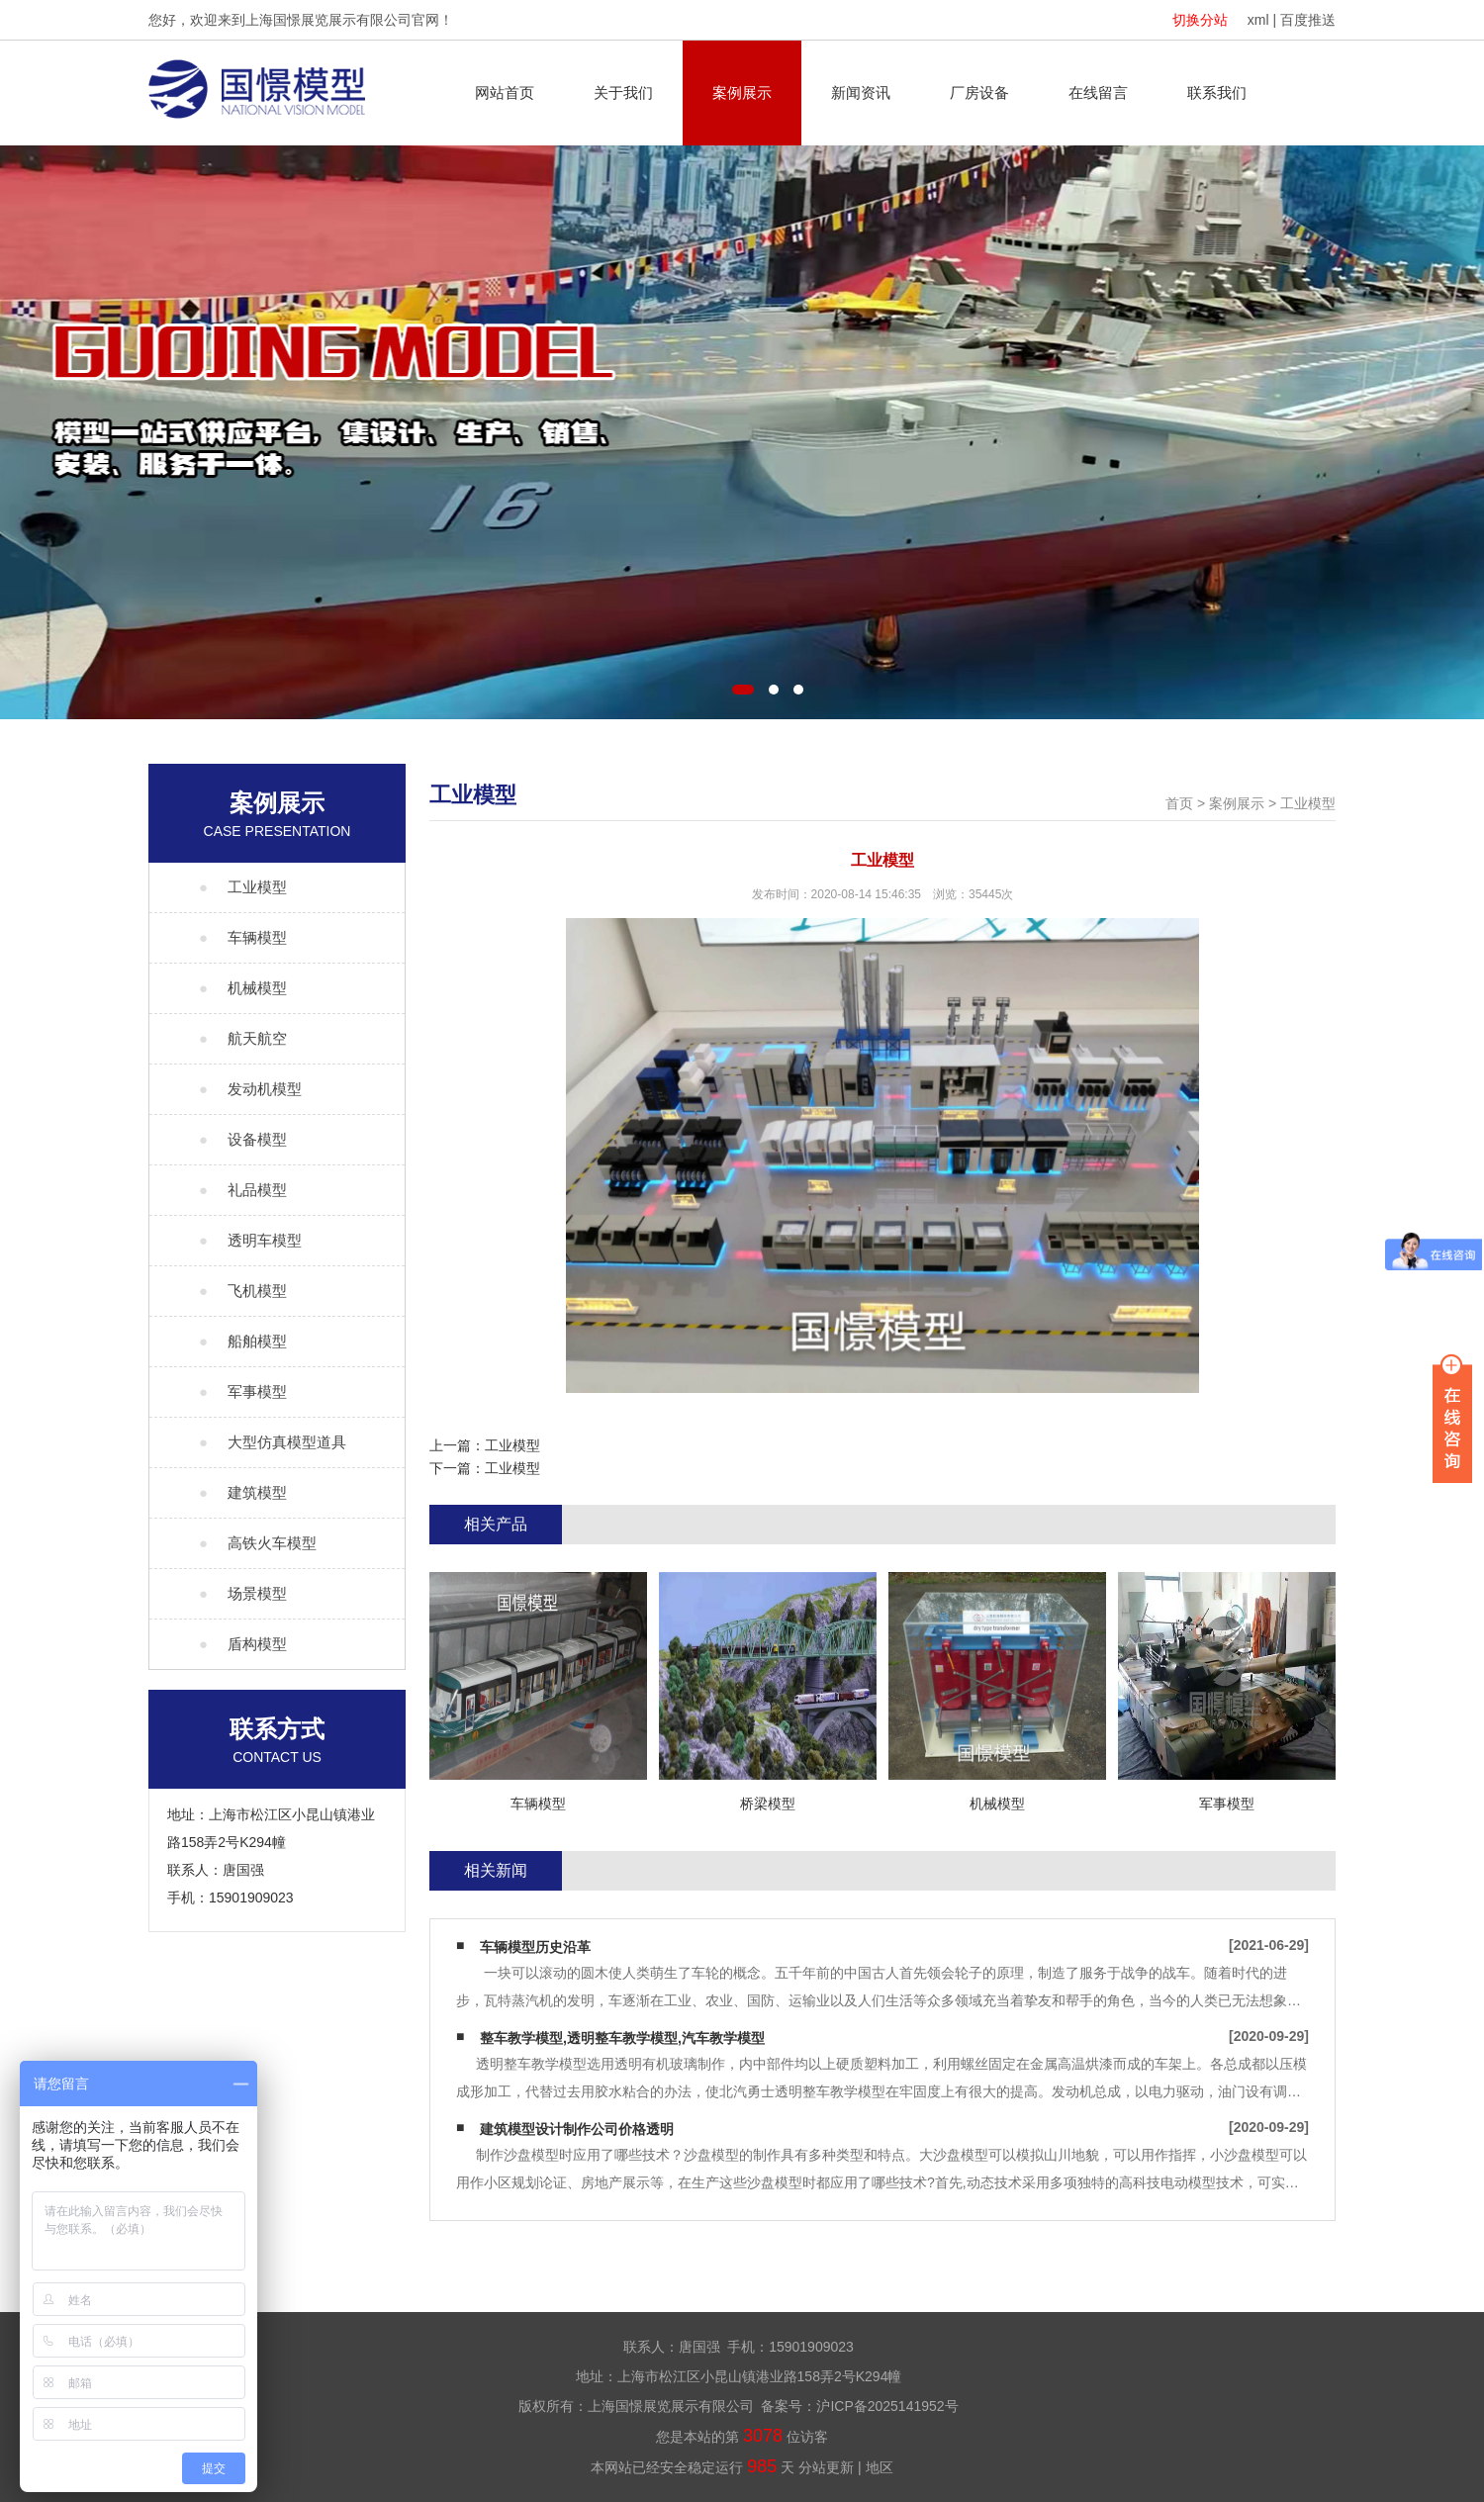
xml (1258, 20)
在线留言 (1098, 92)
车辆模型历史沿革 (535, 1947)
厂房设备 (979, 92)
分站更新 (826, 2467)
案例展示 (742, 92)
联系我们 (1217, 92)
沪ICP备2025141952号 (887, 2406)
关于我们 (623, 92)
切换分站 (1200, 20)
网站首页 (504, 92)
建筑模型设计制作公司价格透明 (577, 2129)
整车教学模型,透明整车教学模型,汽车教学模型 (622, 2038)
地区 (879, 2467)
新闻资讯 (860, 92)
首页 (1179, 803)
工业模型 (1308, 803)
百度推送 (1308, 20)
